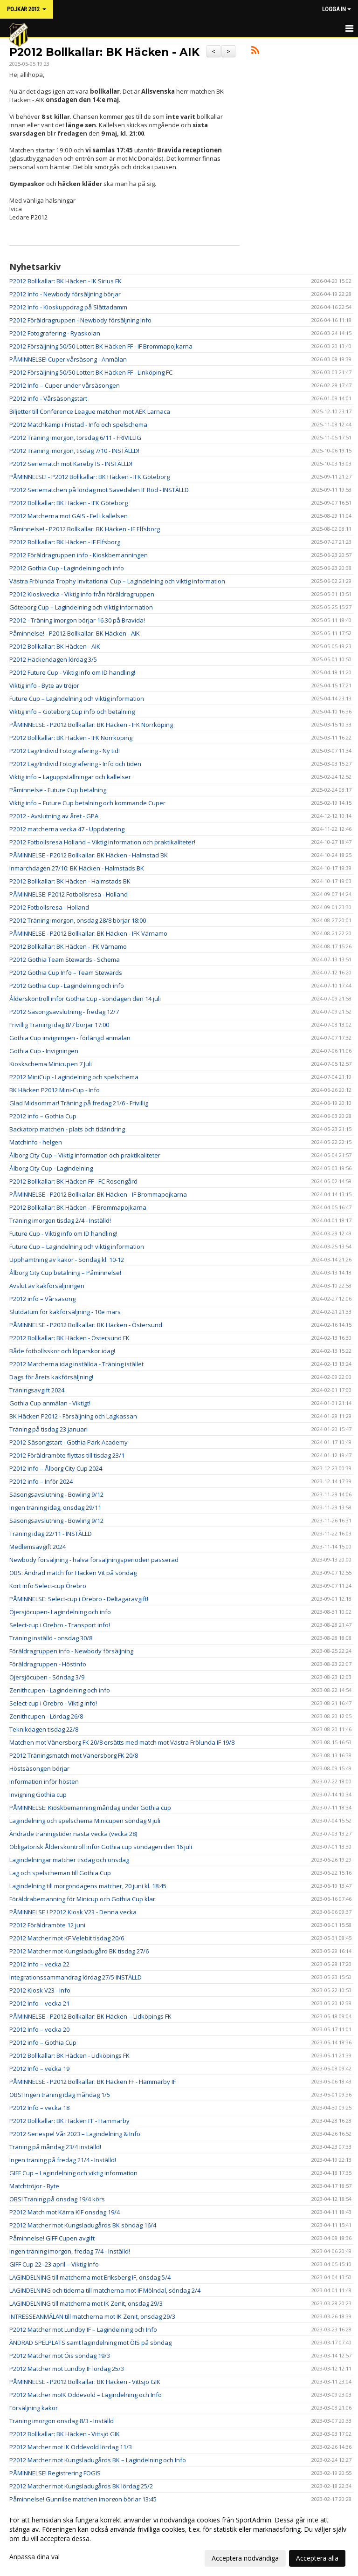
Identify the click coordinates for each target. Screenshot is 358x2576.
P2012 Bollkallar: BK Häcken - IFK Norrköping (70, 737)
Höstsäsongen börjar (39, 1768)
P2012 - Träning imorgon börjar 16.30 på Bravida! (77, 620)
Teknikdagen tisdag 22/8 (43, 1729)
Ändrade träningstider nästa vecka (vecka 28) (73, 1833)
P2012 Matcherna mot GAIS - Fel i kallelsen (68, 516)
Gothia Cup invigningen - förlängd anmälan (70, 1038)
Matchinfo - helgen (35, 1142)
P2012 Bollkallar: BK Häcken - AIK (104, 52)
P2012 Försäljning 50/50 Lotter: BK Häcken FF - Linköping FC (90, 372)
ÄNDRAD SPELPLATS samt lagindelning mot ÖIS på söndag (90, 2342)
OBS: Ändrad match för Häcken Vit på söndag (73, 1573)
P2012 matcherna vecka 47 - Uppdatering (66, 829)
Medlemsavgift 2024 (37, 1546)
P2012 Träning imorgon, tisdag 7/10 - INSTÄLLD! (74, 450)
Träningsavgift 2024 (36, 1390)
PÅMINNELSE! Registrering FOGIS (55, 2473)
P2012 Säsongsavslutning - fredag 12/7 (64, 1011)
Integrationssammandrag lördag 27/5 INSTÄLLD (75, 1977)
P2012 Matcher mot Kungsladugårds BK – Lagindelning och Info (97, 2460)
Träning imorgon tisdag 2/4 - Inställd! (60, 1220)
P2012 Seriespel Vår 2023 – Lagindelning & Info (74, 2134)
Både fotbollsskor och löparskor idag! (62, 1351)
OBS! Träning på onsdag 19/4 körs (57, 2199)
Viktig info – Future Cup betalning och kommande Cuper (87, 803)
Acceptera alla (317, 2558)
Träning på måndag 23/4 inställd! (55, 2147)
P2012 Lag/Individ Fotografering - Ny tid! (64, 751)
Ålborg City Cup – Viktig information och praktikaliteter (84, 1155)
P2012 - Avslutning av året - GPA (53, 816)
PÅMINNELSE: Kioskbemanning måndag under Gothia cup (90, 1807)
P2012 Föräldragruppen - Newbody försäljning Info (80, 320)
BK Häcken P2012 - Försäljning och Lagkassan (73, 1416)
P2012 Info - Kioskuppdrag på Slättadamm (68, 307)
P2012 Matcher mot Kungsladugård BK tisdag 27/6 (79, 1951)
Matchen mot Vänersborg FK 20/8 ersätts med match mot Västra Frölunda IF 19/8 (121, 1742)
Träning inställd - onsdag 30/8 (50, 1638)
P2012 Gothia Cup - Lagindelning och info (66, 568)
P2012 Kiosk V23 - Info (39, 1990)
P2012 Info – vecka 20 (39, 2029)
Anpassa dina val (34, 2557)
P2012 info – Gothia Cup (42, 1116)
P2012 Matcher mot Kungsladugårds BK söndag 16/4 (82, 2225)
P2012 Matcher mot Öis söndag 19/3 (59, 2355)
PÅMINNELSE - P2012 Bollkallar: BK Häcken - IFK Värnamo (88, 933)
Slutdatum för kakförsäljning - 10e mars (65, 1312)
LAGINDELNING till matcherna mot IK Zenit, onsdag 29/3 (86, 2303)
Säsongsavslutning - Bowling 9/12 (56, 1494)
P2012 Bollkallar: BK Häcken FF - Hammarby (69, 2121)
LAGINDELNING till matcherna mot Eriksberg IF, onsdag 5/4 (90, 2277)
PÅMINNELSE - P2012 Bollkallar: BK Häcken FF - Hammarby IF (92, 2081)
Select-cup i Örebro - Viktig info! (53, 1703)
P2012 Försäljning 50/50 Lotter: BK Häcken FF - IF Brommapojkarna (101, 346)
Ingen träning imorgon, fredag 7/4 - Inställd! (69, 2251)
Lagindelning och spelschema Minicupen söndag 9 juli (84, 1820)
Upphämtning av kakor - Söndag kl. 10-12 (66, 1259)
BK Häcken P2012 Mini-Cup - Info (54, 1090)
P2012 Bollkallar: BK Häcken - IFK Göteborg (68, 503)
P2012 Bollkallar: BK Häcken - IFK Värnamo (68, 946)
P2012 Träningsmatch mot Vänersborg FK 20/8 (73, 1755)
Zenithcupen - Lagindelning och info (59, 1690)
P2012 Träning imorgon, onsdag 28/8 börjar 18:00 (77, 920)
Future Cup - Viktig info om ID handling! (63, 1233)
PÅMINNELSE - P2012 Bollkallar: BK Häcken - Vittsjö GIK (84, 2381)
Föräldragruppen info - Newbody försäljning (71, 1651)
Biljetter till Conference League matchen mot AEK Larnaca (89, 411)
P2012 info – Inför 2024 (41, 1481)
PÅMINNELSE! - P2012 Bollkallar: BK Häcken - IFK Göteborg (89, 477)
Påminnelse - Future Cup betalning (57, 790)
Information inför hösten (44, 1781)
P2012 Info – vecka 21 (39, 2003)
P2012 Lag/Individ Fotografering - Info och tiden (75, 764)
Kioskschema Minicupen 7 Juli (50, 1064)
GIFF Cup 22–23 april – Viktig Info (54, 2264)
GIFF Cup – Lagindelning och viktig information (73, 2173)
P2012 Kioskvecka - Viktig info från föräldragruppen (81, 594)
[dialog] (179, 2538)
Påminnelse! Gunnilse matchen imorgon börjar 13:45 (83, 2499)
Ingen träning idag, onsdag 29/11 (55, 1507)
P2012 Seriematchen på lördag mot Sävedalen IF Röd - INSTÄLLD (99, 490)
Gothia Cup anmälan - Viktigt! (49, 1403)
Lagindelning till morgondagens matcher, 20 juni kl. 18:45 (87, 1886)
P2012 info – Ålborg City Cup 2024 (55, 1468)
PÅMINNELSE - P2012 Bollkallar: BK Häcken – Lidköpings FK (90, 2016)
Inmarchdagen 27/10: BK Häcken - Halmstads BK (76, 868)
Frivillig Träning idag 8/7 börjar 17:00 (59, 1025)
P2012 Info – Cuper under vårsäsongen (64, 385)
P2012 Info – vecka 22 (39, 1964)
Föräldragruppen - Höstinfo (47, 1664)
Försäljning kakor (33, 2408)
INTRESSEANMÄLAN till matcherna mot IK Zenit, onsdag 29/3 (92, 2316)
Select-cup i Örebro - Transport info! (59, 1625)
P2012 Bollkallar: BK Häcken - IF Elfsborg (64, 542)
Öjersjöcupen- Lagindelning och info (60, 1612)
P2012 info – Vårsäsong (42, 1299)
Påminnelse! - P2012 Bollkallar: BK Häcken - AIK (74, 633)
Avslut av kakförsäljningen (46, 1285)
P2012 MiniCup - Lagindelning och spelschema (73, 1077)
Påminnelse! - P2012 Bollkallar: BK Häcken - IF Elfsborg (84, 529)
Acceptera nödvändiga (245, 2558)
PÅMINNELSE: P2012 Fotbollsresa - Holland (68, 894)
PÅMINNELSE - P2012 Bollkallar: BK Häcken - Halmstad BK (88, 855)
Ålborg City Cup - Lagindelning (51, 1168)
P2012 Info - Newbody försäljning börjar (65, 294)
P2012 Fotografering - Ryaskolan (54, 333)
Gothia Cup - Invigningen (43, 1051)
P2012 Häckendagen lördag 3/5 (53, 659)
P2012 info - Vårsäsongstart (48, 398)
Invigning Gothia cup (38, 1794)
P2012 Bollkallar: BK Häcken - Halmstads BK (70, 881)
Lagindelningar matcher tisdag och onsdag (69, 1860)
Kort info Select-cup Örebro (47, 1586)
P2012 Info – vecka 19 (39, 2068)
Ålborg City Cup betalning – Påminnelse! (65, 1272)
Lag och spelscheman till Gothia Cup (60, 1873)
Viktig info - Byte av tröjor (44, 685)
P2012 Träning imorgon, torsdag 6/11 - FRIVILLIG (75, 437)
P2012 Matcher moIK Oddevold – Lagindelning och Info (85, 2395)
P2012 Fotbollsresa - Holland (49, 907)
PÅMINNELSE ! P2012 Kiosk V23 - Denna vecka (73, 1912)
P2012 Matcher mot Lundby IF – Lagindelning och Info (83, 2329)
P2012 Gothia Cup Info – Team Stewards (65, 972)
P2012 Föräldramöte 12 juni (47, 1925)
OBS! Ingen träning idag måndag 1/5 (59, 2094)
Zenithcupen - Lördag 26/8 (46, 1716)
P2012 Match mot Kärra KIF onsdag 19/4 (64, 2212)
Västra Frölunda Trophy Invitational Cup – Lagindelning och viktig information (117, 581)
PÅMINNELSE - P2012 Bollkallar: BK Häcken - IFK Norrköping (91, 724)
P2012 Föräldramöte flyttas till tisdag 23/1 (66, 1455)
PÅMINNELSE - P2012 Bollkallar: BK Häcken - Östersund (85, 1325)
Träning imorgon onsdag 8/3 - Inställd (61, 2421)
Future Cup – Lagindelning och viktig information (76, 698)
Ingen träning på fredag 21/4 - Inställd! (62, 2160)
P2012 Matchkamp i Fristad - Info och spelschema (78, 424)
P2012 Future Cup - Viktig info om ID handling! (72, 672)
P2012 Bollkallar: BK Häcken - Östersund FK (69, 1338)
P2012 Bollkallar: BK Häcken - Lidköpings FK (69, 2055)
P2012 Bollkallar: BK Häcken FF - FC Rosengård (73, 1181)
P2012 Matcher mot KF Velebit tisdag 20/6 (66, 1938)
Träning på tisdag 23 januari (48, 1429)
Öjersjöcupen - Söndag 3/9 (46, 1677)
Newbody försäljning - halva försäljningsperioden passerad (94, 1559)
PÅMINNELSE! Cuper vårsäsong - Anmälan (68, 359)
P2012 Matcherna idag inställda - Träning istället (76, 1364)
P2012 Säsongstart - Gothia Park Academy (68, 1442)
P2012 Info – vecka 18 (39, 2107)
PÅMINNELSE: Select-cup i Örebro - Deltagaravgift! (78, 1599)
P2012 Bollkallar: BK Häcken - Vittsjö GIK (64, 2434)
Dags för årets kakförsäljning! (51, 1377)
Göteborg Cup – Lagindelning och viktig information (81, 607)
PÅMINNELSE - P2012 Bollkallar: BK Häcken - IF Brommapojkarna (98, 1194)
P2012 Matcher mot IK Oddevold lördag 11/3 (70, 2447)
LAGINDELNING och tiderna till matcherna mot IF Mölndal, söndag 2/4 (104, 2290)
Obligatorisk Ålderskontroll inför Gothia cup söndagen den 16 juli (100, 1847)
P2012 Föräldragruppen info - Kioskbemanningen (78, 555)
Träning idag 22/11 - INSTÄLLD (50, 1533)
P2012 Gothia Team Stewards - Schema (64, 959)
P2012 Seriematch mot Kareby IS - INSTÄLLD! (70, 463)
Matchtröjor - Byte (34, 2186)
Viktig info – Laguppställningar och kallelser (70, 777)
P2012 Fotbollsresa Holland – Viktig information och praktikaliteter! (102, 842)
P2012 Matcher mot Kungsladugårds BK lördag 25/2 (81, 2486)
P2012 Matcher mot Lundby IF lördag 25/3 (66, 2368)
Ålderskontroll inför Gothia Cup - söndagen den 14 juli (85, 998)
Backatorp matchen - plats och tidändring (67, 1129)
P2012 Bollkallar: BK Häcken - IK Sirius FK (65, 281)
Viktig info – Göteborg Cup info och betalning (72, 711)
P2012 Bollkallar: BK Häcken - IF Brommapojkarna (77, 1207)
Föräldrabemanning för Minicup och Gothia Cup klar (82, 1899)
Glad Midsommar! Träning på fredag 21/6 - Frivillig (78, 1103)
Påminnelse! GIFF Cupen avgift (52, 2238)
